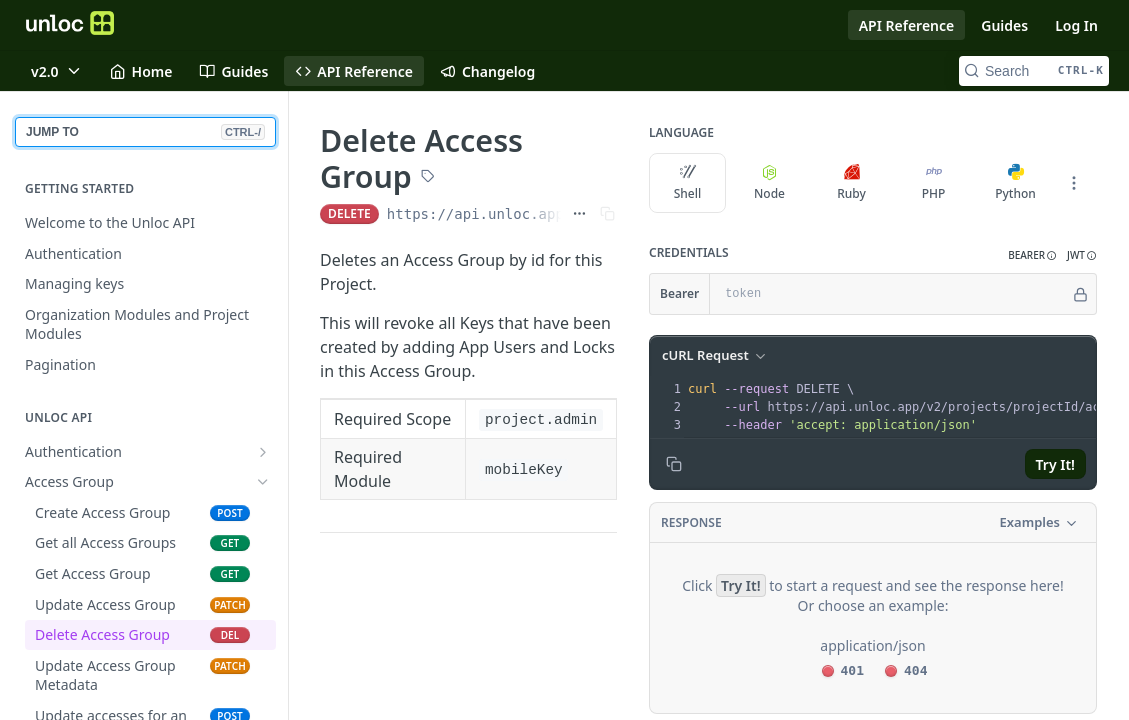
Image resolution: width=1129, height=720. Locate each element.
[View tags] (428, 178)
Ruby (851, 183)
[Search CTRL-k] (1034, 71)
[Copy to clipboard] (674, 464)
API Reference (907, 25)
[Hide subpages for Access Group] (263, 482)
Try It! (1055, 464)
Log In (1076, 25)
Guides (1004, 25)
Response (691, 522)
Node (769, 183)
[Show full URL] (579, 214)
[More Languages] (1074, 183)
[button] (1032, 255)
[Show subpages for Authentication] (263, 452)
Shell (688, 183)
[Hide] (1080, 294)
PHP (934, 183)
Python (1015, 183)
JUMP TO (145, 132)
